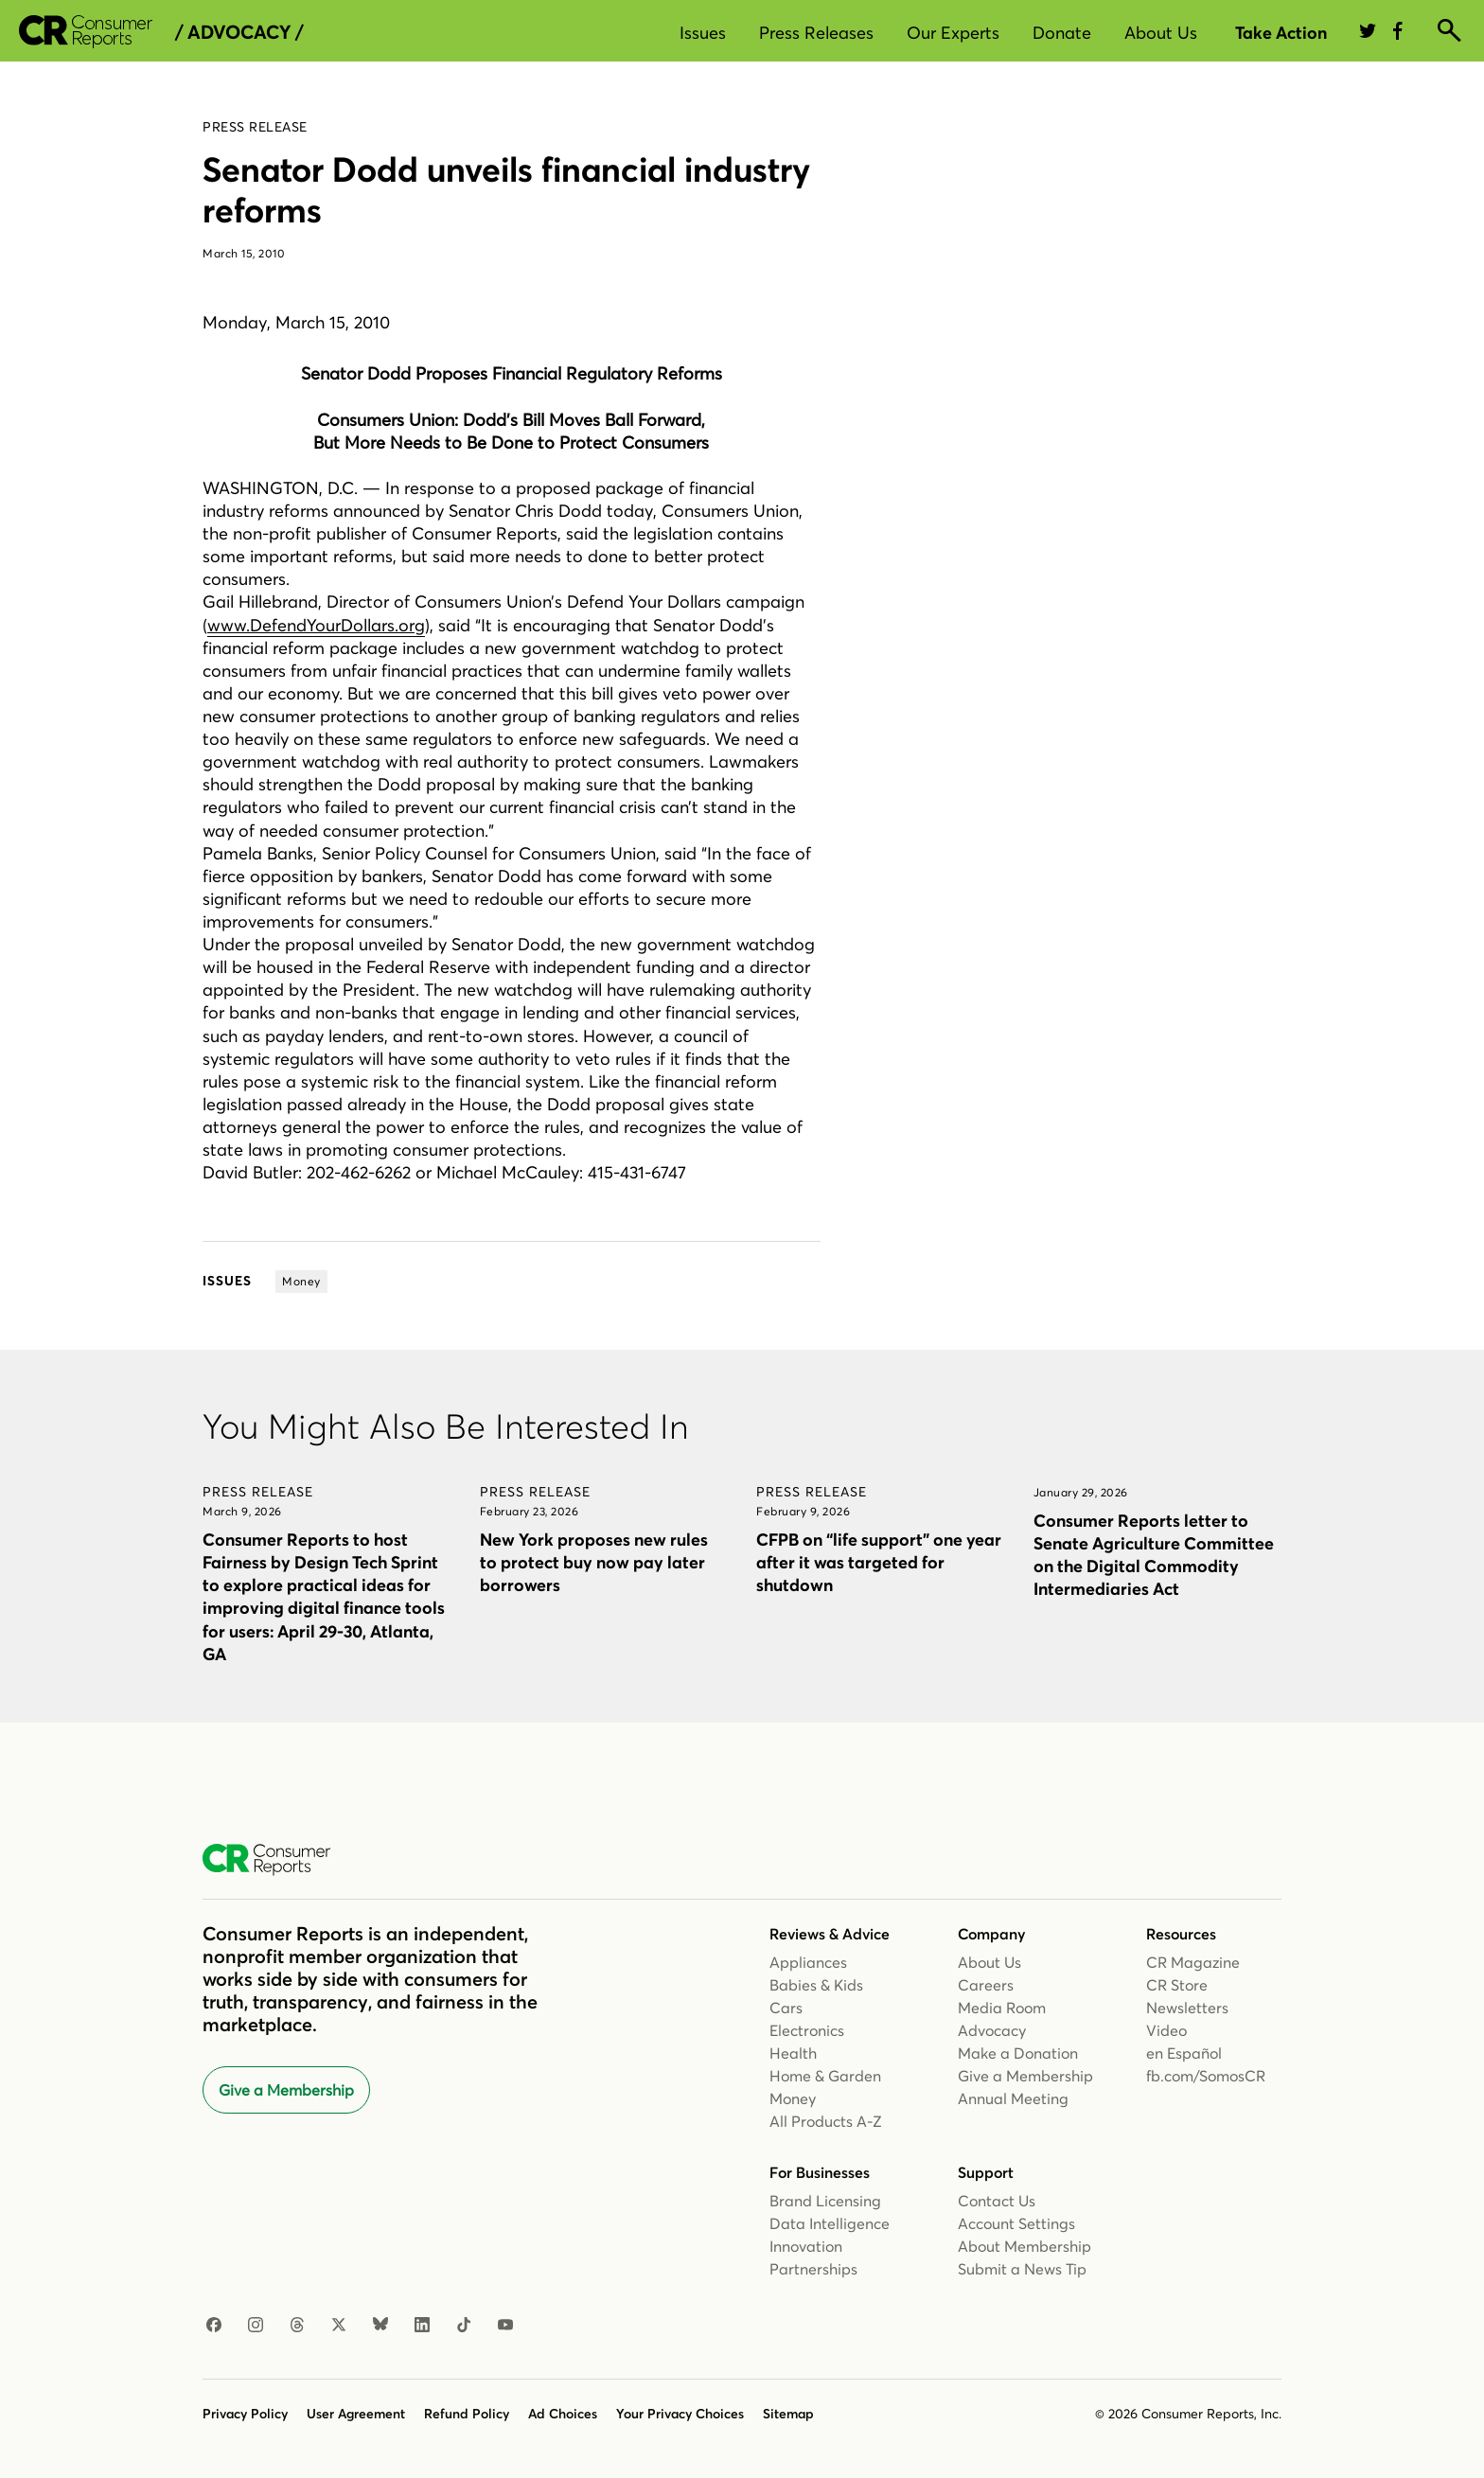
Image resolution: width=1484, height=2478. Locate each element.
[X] (338, 2325)
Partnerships (813, 2268)
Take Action (1281, 33)
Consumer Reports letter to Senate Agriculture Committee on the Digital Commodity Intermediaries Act (1154, 1555)
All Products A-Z (825, 2121)
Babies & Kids (816, 1984)
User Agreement (356, 2413)
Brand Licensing (825, 2200)
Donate (1062, 33)
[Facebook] (214, 2325)
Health (793, 2053)
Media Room (1002, 2007)
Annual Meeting (1013, 2098)
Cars (786, 2007)
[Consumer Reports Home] (276, 1860)
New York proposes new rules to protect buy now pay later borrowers (594, 1562)
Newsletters (1187, 2007)
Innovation (805, 2246)
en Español (1184, 2053)
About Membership (1024, 2246)
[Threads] (297, 2325)
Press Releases (816, 33)
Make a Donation (1018, 2053)
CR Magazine (1193, 1962)
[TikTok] (463, 2325)
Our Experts (953, 33)
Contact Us (996, 2200)
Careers (986, 1984)
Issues (703, 33)
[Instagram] (255, 2325)
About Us (1160, 33)
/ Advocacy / (239, 32)
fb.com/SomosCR (1205, 2075)
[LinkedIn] (422, 2325)
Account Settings (1016, 2223)
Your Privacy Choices (680, 2413)
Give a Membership (286, 2089)
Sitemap (788, 2413)
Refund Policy (466, 2413)
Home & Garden (825, 2075)
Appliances (808, 1962)
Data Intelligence (829, 2223)
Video (1166, 2030)
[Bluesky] (380, 2325)
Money (792, 2098)
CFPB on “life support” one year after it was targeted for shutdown (878, 1562)
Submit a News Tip (1022, 2268)
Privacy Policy (245, 2413)
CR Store (1177, 1984)
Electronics (806, 2030)
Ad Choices (562, 2413)
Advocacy (992, 2030)
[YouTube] (505, 2325)
